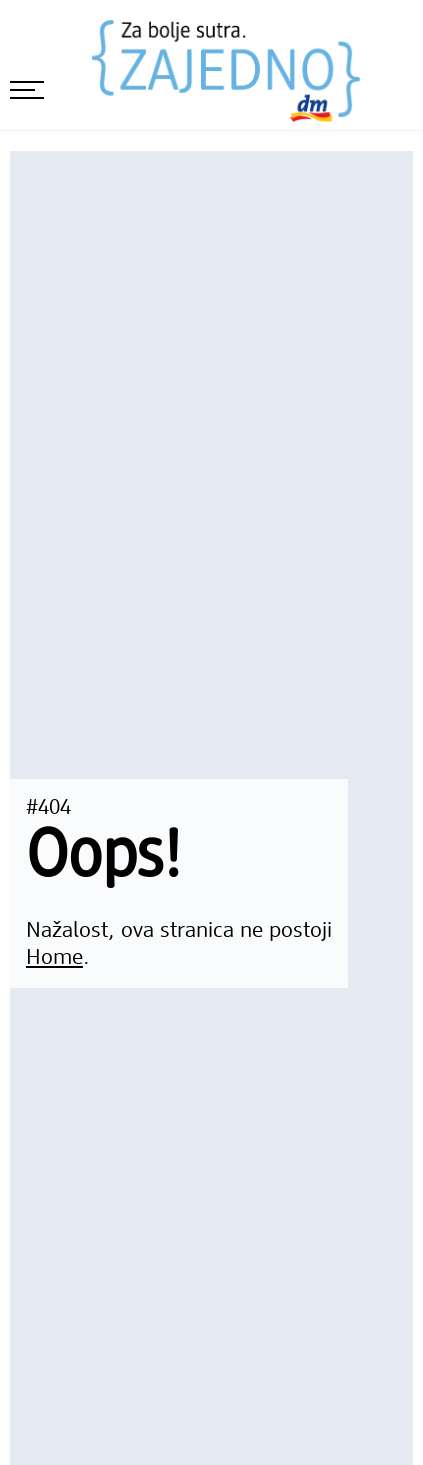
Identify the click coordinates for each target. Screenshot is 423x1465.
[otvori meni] (27, 90)
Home (54, 958)
